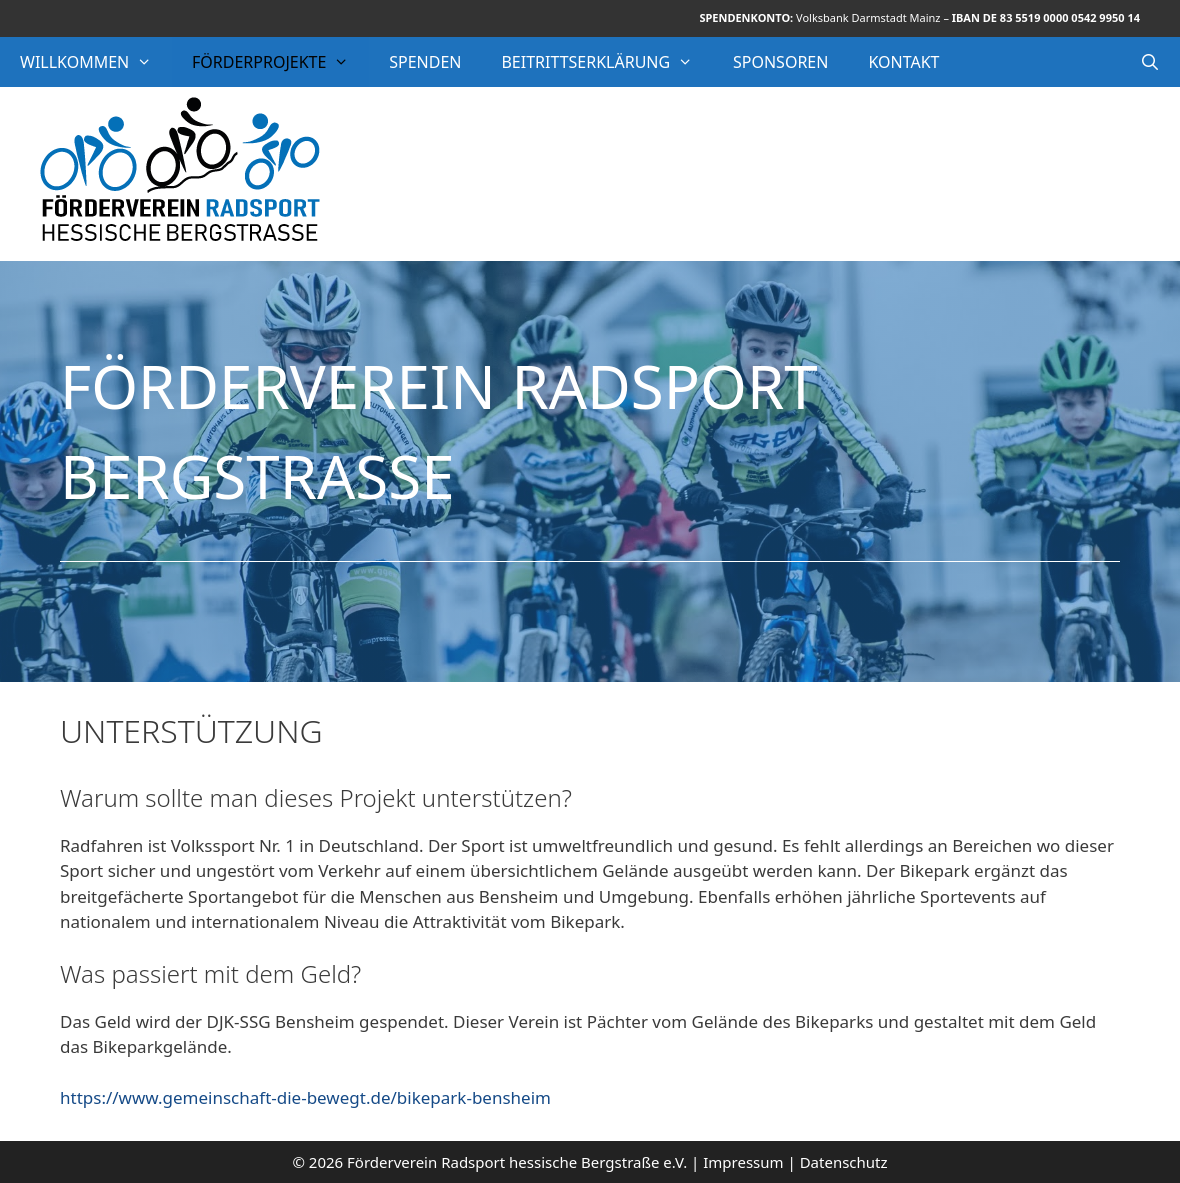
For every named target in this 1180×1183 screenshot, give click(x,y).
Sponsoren (780, 62)
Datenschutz (844, 1162)
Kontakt (903, 62)
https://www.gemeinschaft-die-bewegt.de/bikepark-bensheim (305, 1097)
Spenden (425, 62)
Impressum (743, 1162)
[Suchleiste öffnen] (1149, 62)
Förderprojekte (280, 62)
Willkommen (96, 62)
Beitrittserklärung (607, 62)
